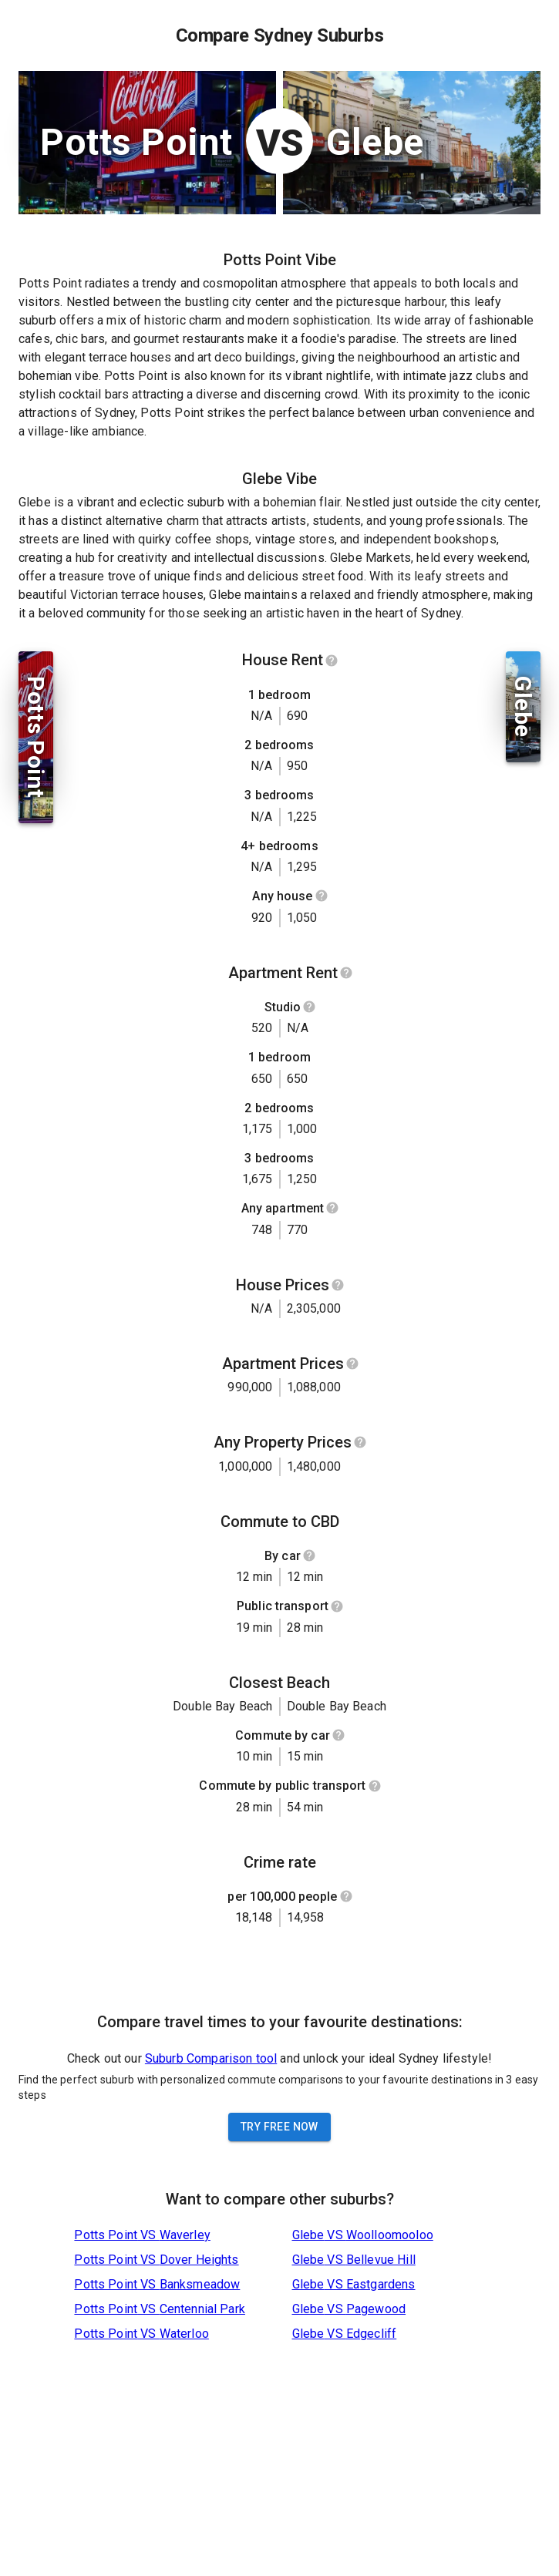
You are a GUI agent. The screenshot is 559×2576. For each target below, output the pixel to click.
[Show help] (331, 661)
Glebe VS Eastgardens (354, 2284)
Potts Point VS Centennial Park (159, 2309)
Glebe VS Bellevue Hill (354, 2259)
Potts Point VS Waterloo (141, 2333)
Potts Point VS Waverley (142, 2235)
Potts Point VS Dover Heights (156, 2259)
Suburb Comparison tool (211, 2058)
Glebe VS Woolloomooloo (362, 2235)
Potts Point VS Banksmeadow (157, 2284)
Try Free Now (279, 2126)
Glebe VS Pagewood (349, 2309)
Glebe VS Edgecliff (344, 2333)
